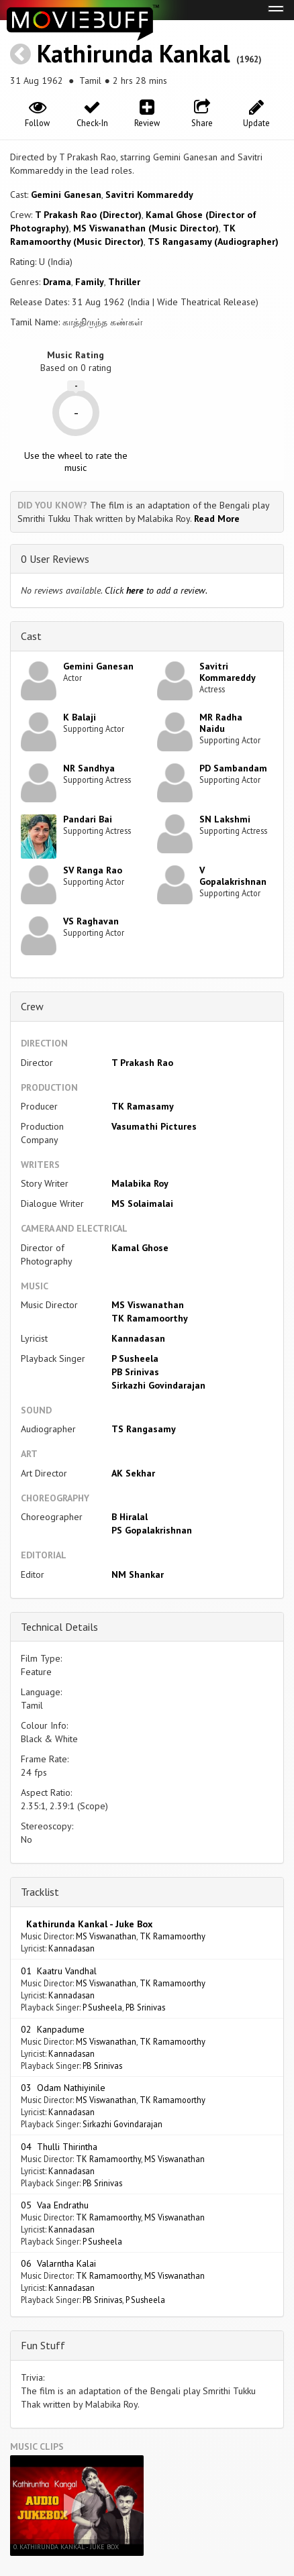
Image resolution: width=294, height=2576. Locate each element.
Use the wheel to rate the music (76, 461)
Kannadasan (138, 1338)
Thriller (124, 282)
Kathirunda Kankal (133, 53)
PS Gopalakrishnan (151, 1530)
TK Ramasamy (142, 1106)
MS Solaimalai (142, 1203)
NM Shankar (137, 1574)
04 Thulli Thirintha (59, 2147)
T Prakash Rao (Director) (88, 215)
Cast (31, 636)
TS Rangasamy (143, 1429)
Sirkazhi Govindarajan (158, 1385)
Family (89, 282)
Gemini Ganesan (66, 195)
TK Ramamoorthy (149, 1318)
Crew (32, 1006)
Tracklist (40, 1891)
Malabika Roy (139, 1183)
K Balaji (79, 717)
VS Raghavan (91, 921)
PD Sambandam (233, 768)
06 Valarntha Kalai (58, 2263)
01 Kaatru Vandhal (59, 1971)
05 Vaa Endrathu (55, 2205)
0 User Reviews (55, 559)
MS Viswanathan (147, 1305)
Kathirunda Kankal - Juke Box (86, 1924)
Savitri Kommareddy (149, 195)
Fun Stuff (43, 2345)
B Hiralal (129, 1517)
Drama (57, 282)
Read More (217, 519)
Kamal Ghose (139, 1248)
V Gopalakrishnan (232, 876)
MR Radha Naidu (220, 723)
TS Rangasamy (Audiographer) (213, 241)
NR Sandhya (89, 768)
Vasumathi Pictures (154, 1126)
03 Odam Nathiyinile (63, 2088)
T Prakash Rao (142, 1063)
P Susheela (134, 1358)
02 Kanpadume (53, 2029)
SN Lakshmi (224, 819)
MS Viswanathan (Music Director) (146, 228)
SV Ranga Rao (92, 870)
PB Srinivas (135, 1372)
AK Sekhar (133, 1473)
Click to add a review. (156, 590)
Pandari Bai (87, 819)
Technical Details (59, 1626)
